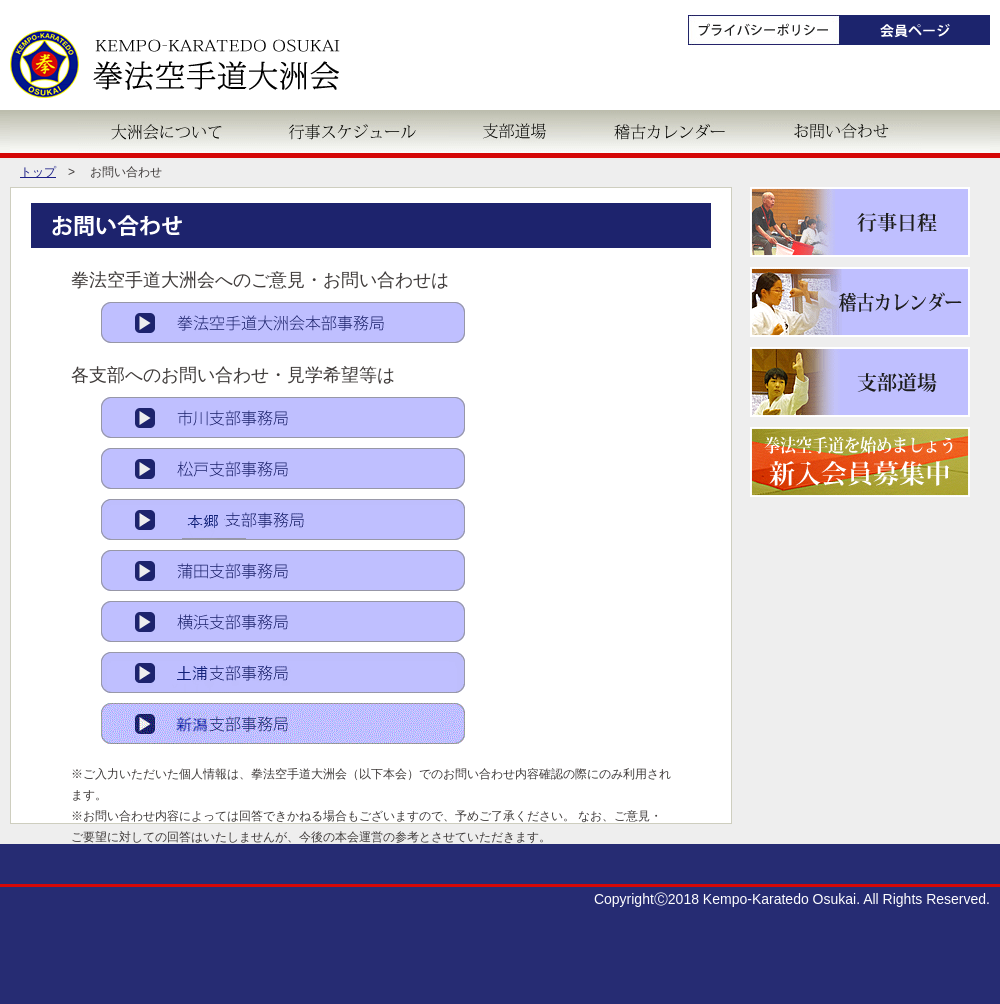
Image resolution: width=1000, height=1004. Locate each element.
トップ (38, 172)
